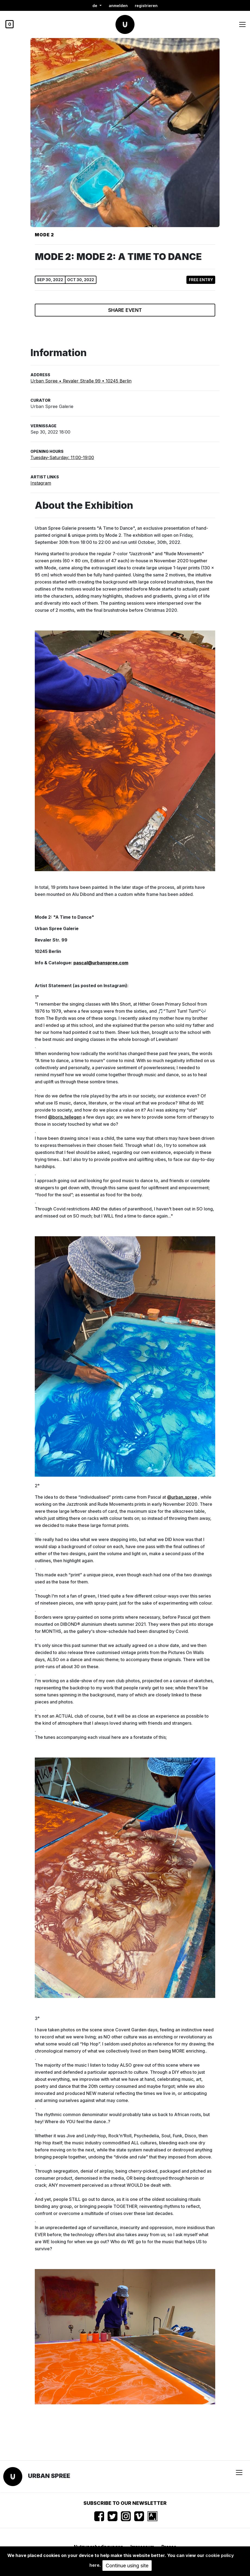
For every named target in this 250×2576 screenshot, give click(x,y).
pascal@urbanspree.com (100, 962)
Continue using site (127, 2565)
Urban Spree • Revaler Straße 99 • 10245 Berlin (81, 381)
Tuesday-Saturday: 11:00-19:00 (62, 457)
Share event (125, 310)
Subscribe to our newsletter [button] (125, 2503)
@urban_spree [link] (182, 1497)
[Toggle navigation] (242, 24)
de (95, 5)
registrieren (146, 5)
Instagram (40, 483)
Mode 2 (44, 234)
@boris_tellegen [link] (65, 1117)
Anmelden (118, 5)
